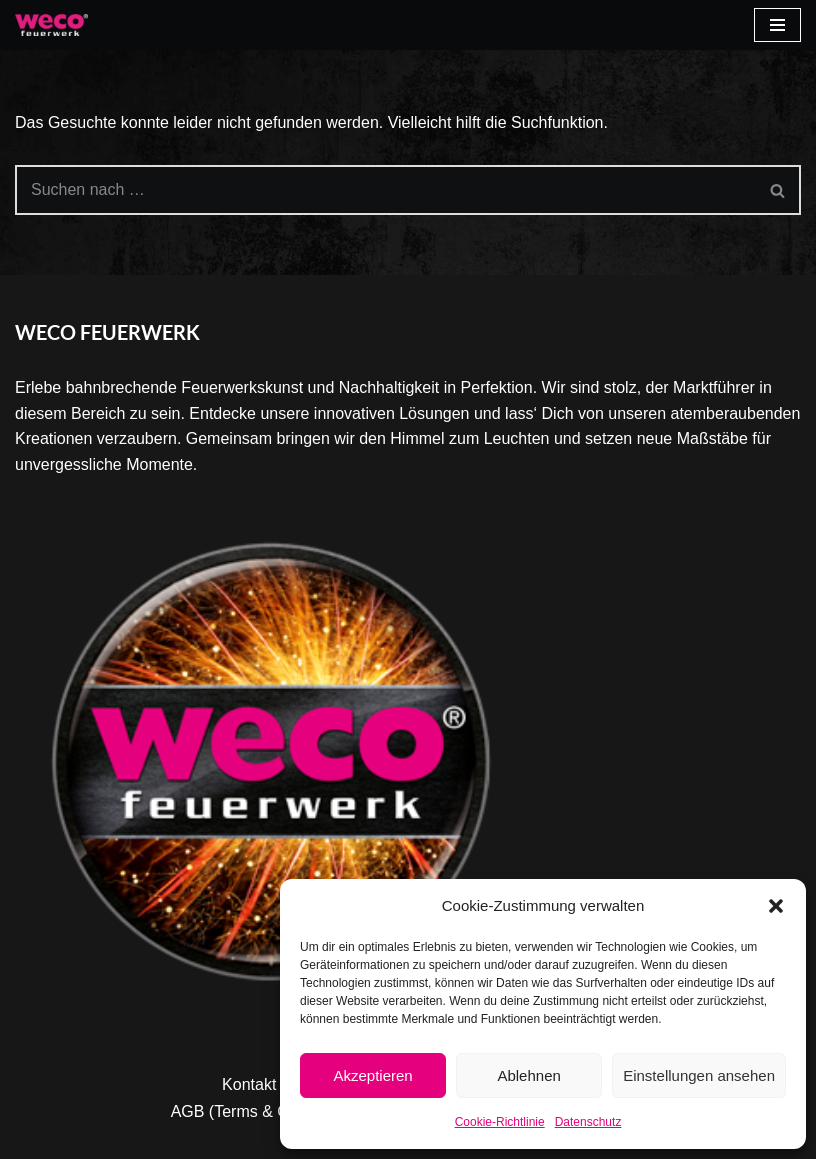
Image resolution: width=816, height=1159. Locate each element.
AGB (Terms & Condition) (261, 1111)
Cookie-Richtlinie (500, 1122)
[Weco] (51, 25)
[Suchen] (385, 190)
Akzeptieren (372, 1075)
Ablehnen (528, 1075)
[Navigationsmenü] (777, 25)
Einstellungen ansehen (699, 1075)
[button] (776, 906)
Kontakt (249, 1084)
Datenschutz (588, 1122)
